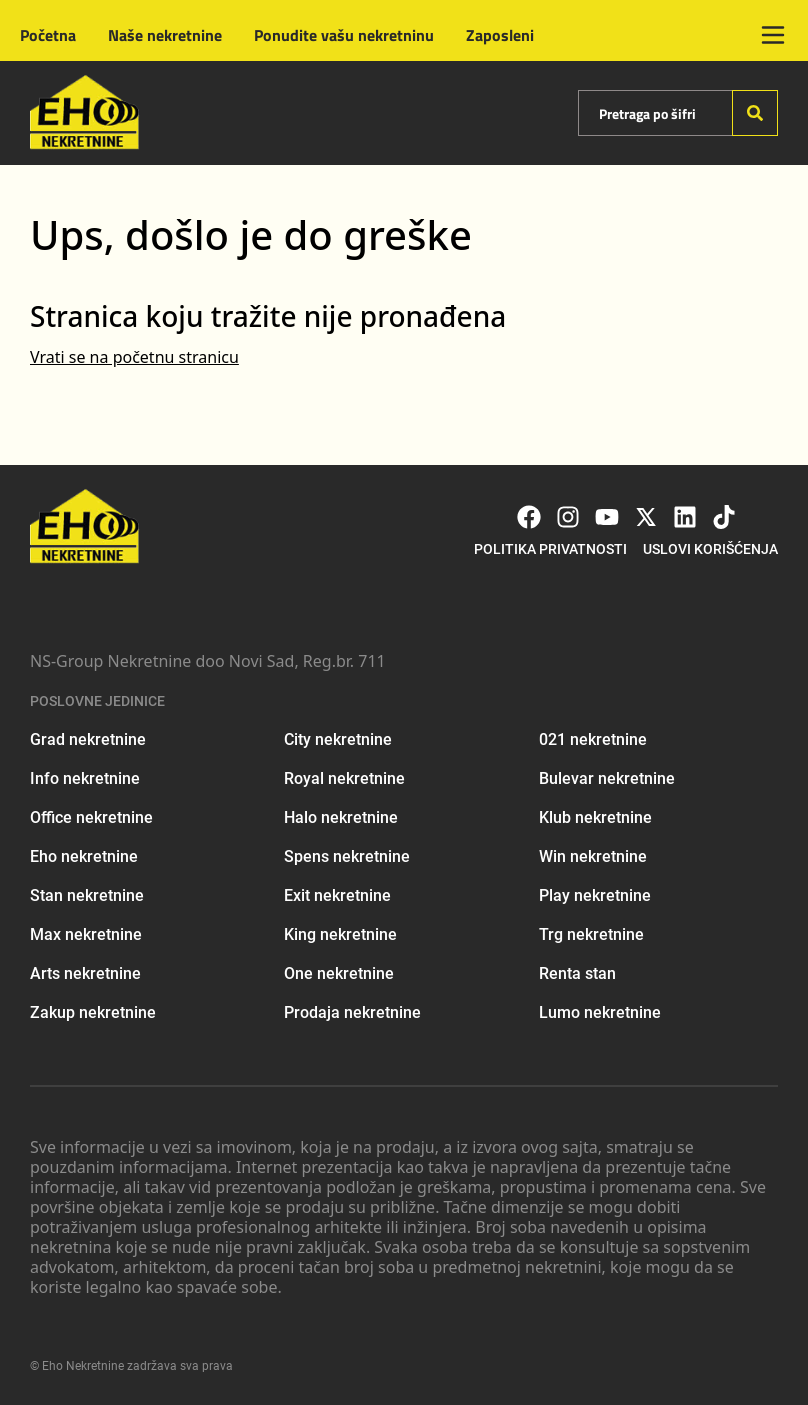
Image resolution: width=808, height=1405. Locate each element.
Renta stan (577, 973)
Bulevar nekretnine (607, 778)
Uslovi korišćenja (710, 549)
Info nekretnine (85, 778)
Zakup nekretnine (93, 1012)
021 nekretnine (593, 739)
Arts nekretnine (85, 973)
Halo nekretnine (341, 817)
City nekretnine (338, 739)
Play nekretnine (595, 895)
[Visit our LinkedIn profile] (685, 517)
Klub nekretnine (595, 817)
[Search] (755, 113)
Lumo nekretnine (600, 1012)
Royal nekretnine (344, 778)
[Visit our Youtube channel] (607, 517)
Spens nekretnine (347, 856)
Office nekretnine (91, 817)
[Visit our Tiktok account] (724, 517)
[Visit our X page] (646, 517)
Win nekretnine (593, 856)
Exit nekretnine (337, 895)
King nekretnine (340, 934)
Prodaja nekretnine (352, 1012)
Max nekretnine (86, 934)
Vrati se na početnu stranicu (134, 357)
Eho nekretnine (84, 856)
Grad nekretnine (88, 739)
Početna (48, 35)
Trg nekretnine (591, 934)
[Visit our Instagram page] (568, 517)
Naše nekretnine (165, 35)
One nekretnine (339, 973)
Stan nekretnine (87, 895)
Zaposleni (500, 35)
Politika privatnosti (550, 549)
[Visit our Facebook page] (529, 517)
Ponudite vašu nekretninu (344, 35)
